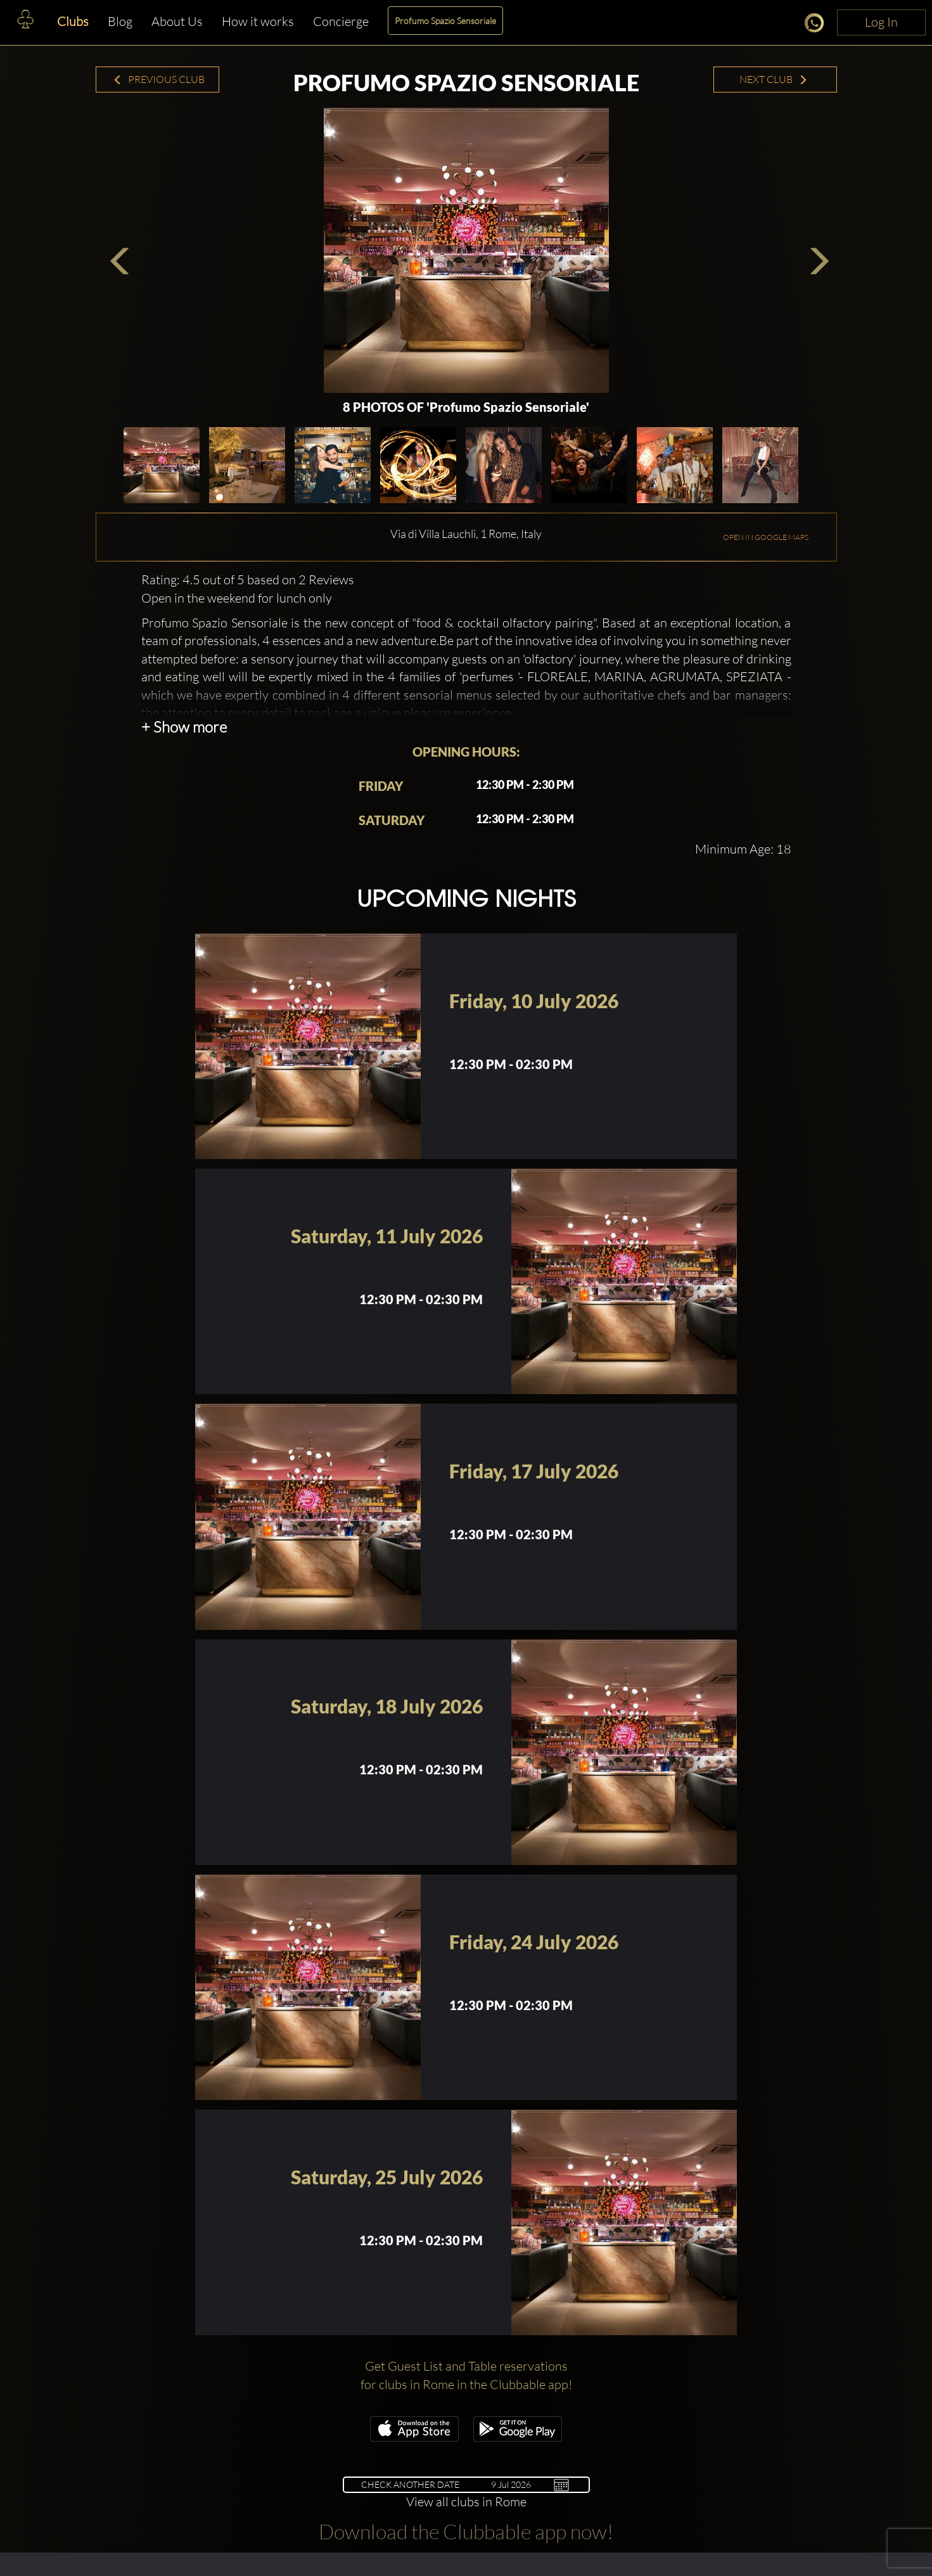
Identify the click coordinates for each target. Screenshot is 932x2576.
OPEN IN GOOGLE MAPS (765, 537)
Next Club (773, 79)
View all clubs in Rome (466, 2501)
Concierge (341, 21)
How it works (258, 21)
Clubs (73, 21)
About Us (177, 21)
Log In (881, 22)
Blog (120, 21)
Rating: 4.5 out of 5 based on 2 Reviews (247, 579)
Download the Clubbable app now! (466, 2531)
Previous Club (159, 79)
